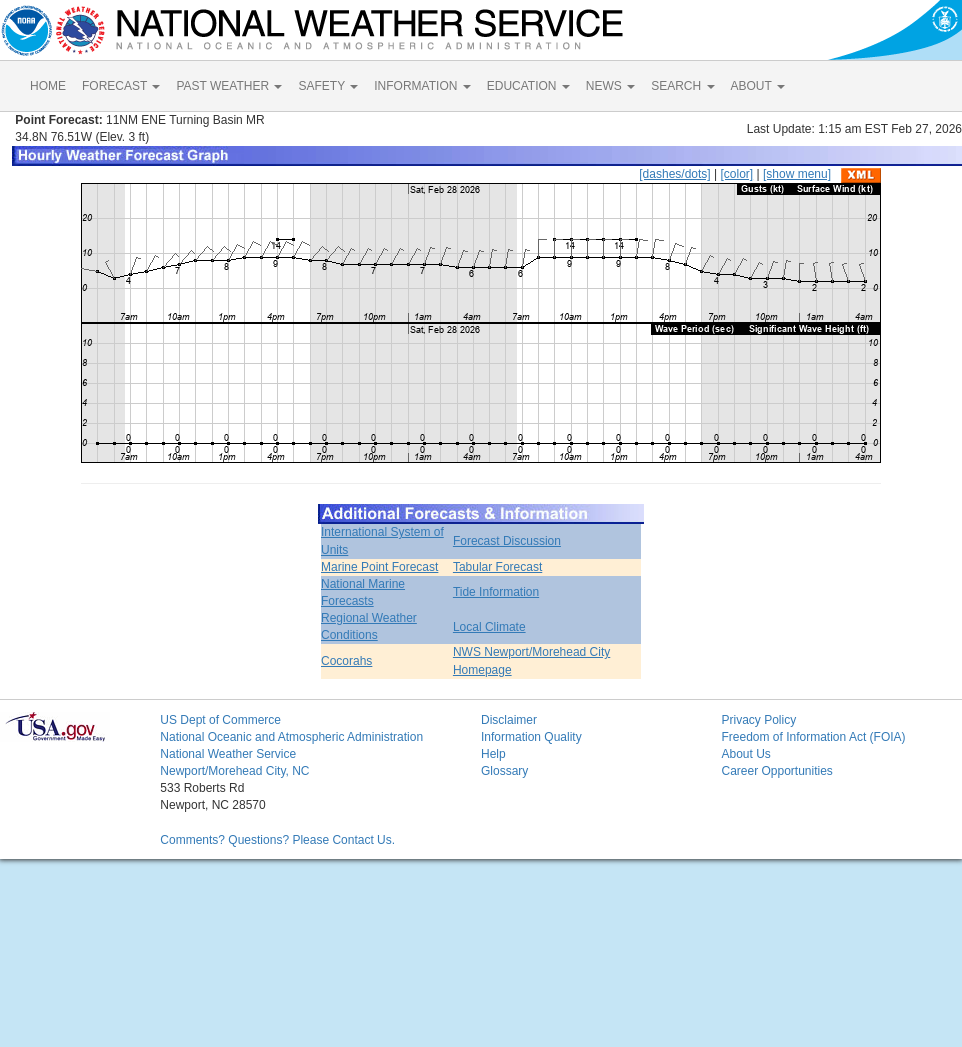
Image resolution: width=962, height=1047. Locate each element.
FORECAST (121, 86)
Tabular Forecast (497, 567)
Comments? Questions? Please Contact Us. (277, 840)
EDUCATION (528, 86)
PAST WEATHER (229, 86)
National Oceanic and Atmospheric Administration (291, 737)
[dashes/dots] (674, 174)
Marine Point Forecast (379, 567)
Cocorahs (346, 661)
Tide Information (496, 592)
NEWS (610, 86)
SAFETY (328, 86)
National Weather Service (228, 754)
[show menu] (797, 174)
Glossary (504, 771)
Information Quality (531, 737)
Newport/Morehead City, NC (234, 771)
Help (493, 754)
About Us (745, 754)
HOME (48, 86)
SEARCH (682, 86)
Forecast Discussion (507, 541)
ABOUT (758, 86)
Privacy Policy (758, 720)
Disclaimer (509, 720)
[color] (736, 174)
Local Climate (489, 627)
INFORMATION (422, 86)
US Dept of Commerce (220, 720)
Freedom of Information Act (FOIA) (813, 737)
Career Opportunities (776, 771)
